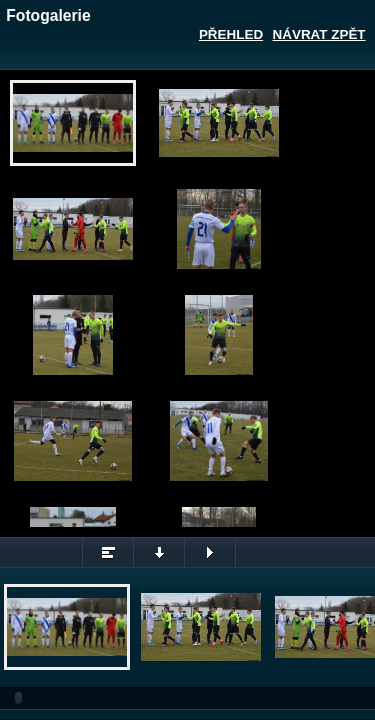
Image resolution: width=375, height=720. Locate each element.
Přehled (231, 34)
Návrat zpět (319, 34)
